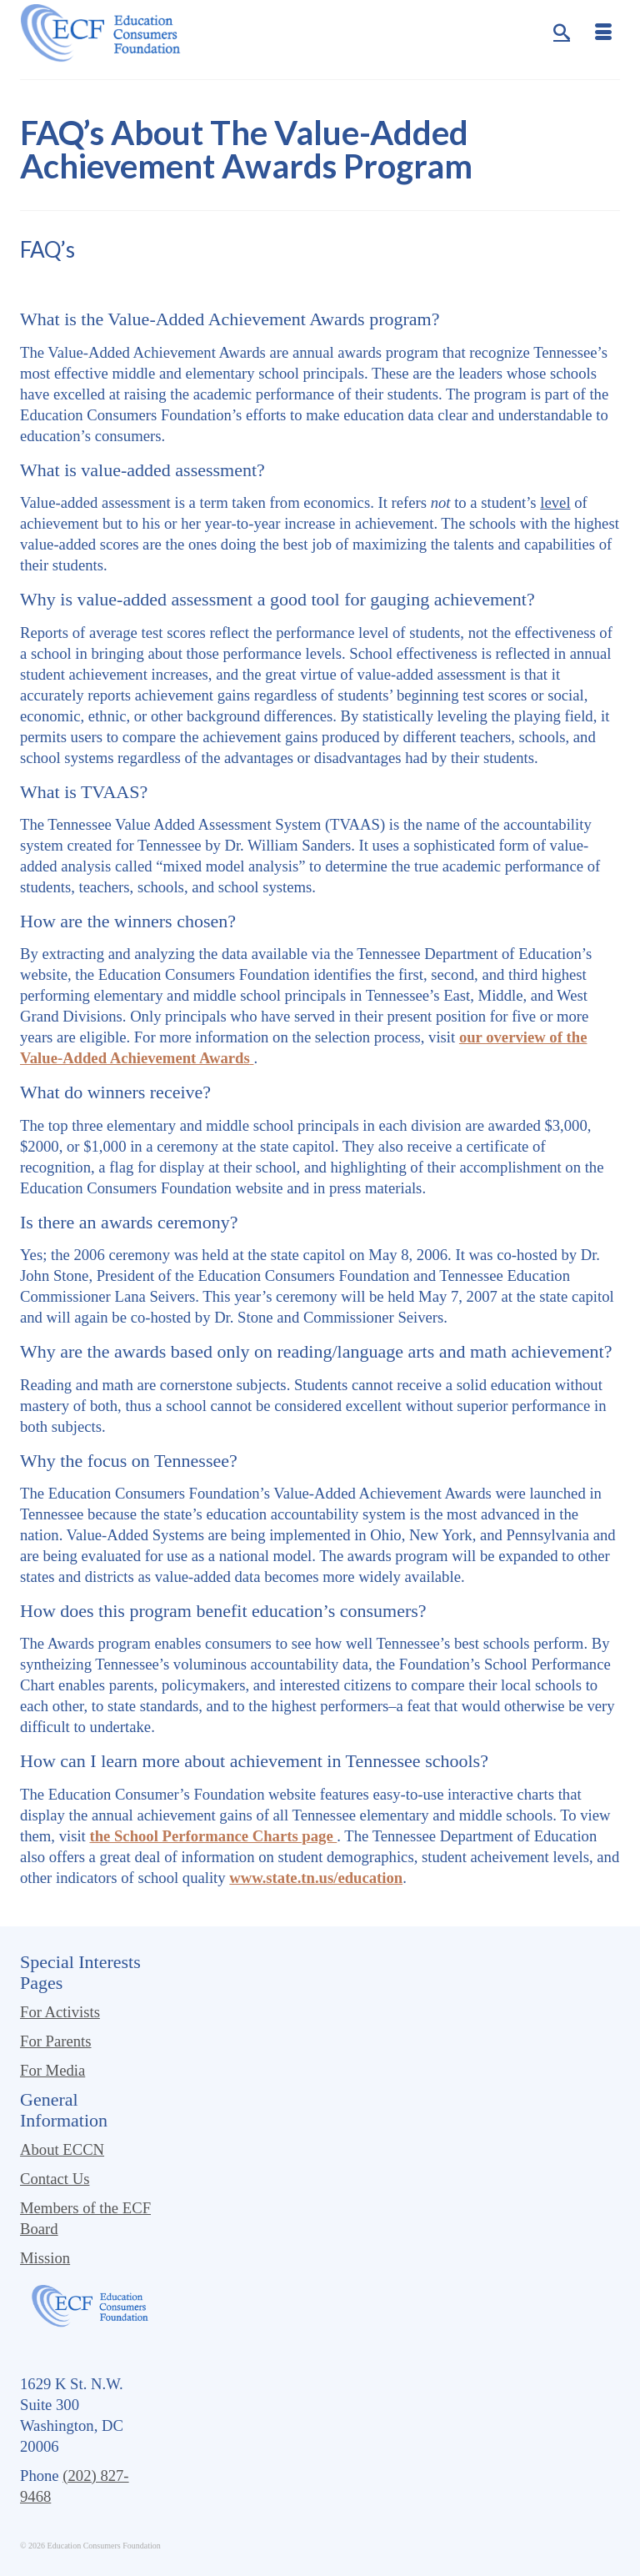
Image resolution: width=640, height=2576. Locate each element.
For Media (52, 2070)
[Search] (561, 33)
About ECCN (62, 2149)
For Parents (56, 2041)
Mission (45, 2258)
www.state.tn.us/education (315, 1877)
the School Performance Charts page (213, 1836)
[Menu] (603, 33)
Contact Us (54, 2178)
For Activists (60, 2012)
